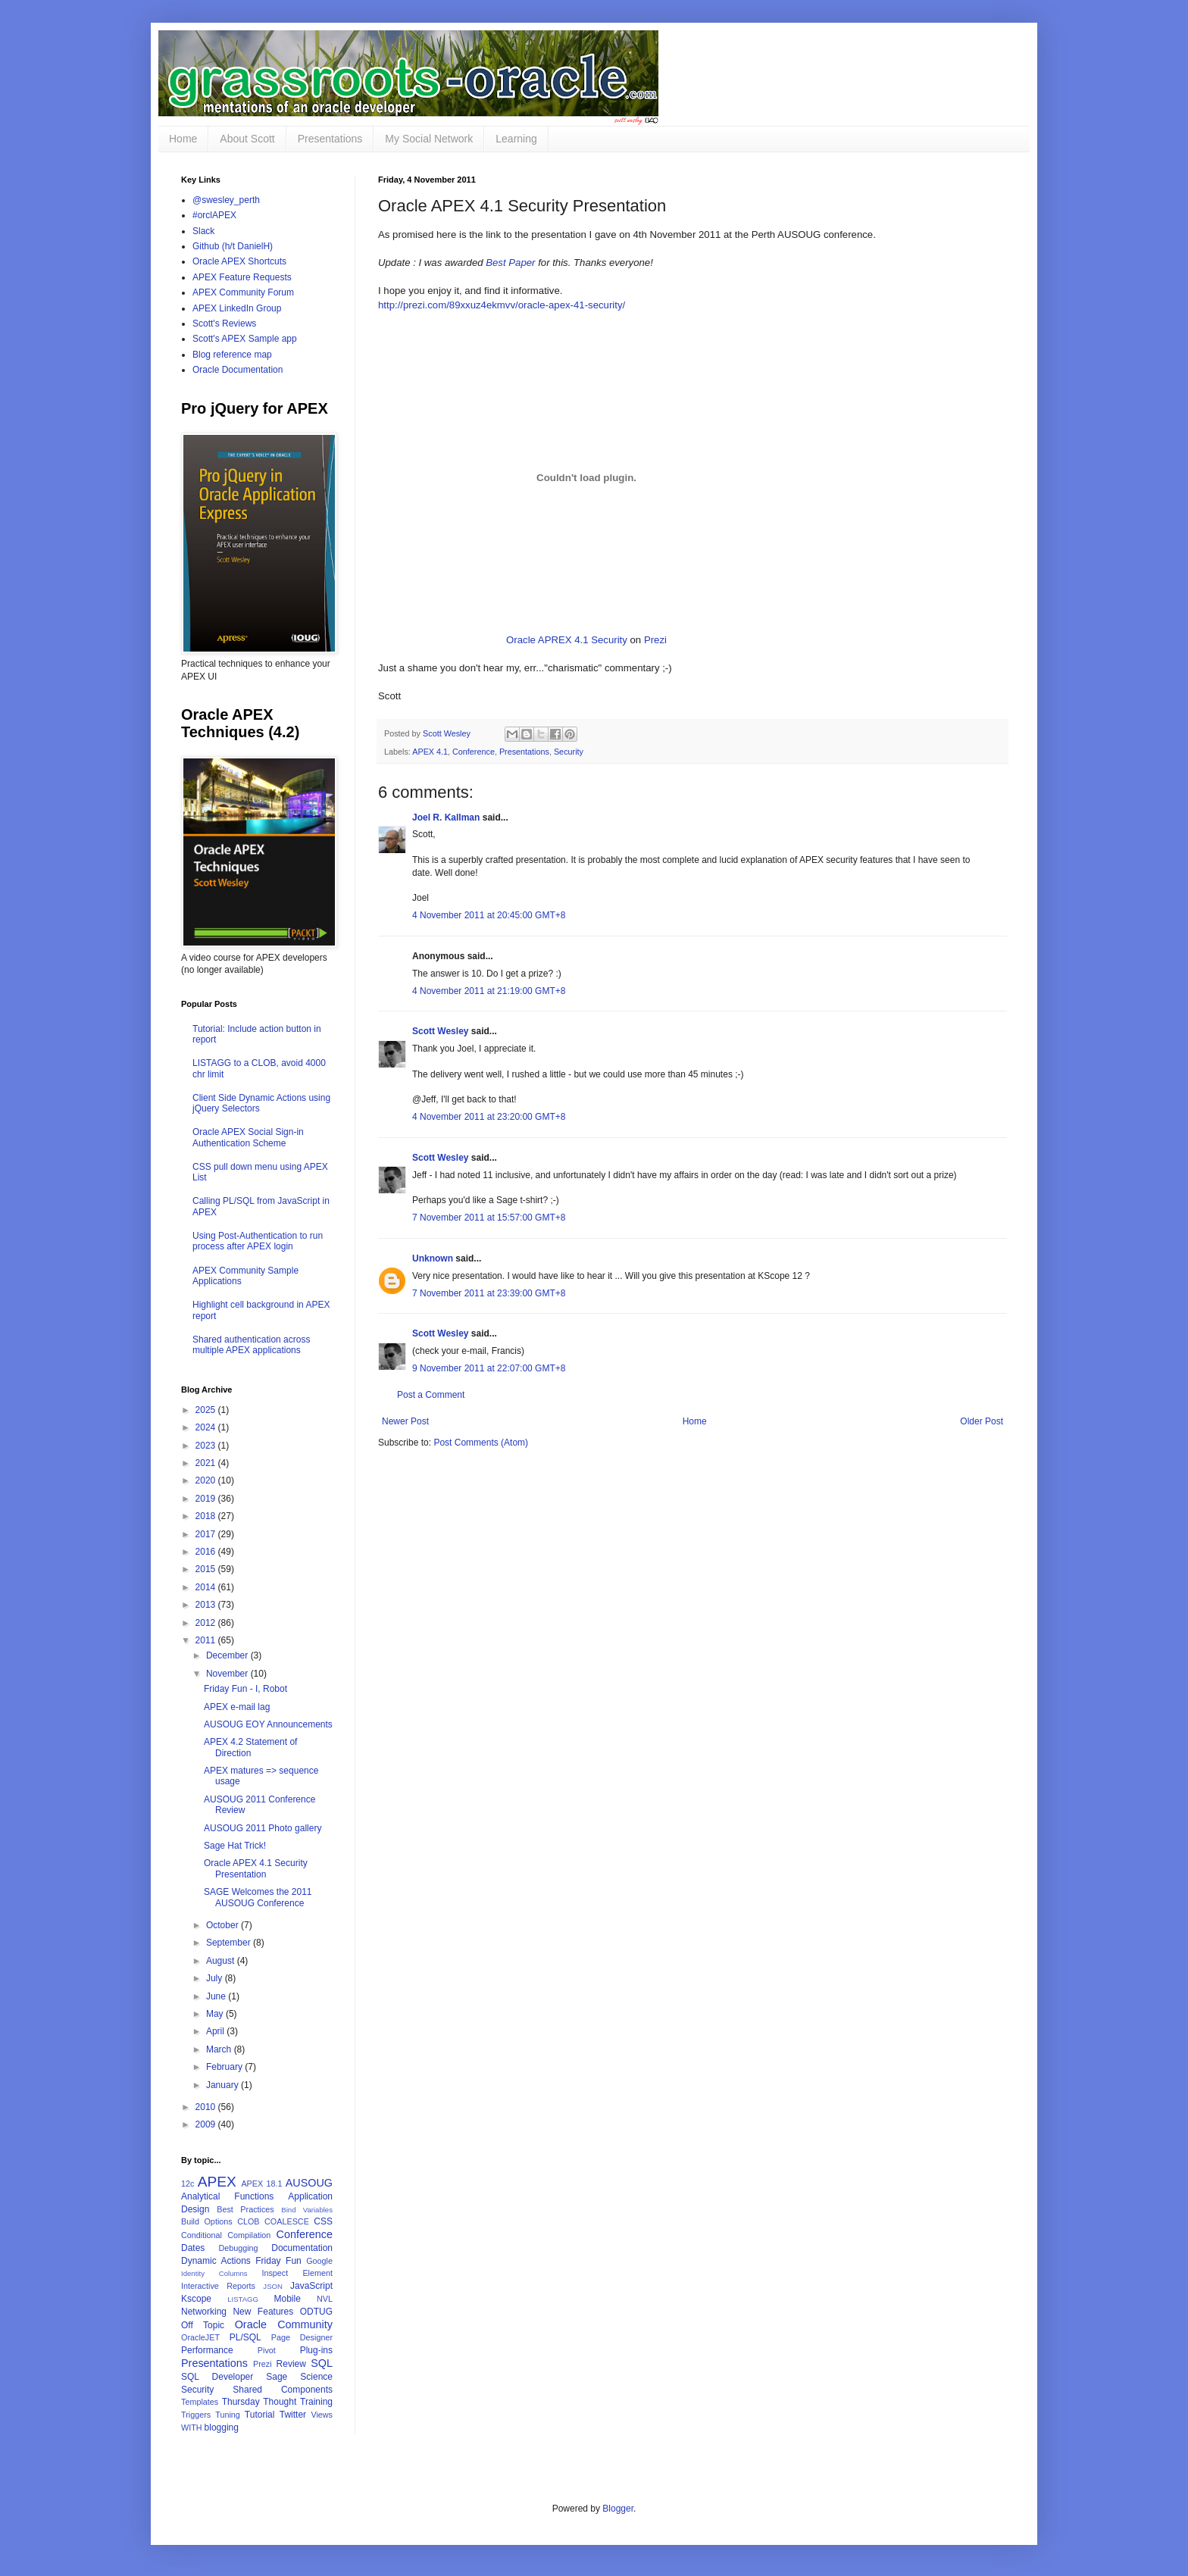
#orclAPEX (214, 215)
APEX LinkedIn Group (236, 308)
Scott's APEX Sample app (244, 338)
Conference (473, 751)
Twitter (293, 2414)
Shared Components (283, 2389)
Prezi (655, 640)
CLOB (248, 2221)
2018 (206, 1516)
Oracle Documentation (237, 369)
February (225, 2067)
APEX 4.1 (430, 751)
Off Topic (202, 2325)
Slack (203, 231)
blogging (222, 2427)
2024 (206, 1427)
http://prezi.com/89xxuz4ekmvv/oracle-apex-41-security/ (501, 305)
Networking (204, 2311)
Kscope (196, 2298)
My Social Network (429, 139)
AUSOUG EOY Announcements (268, 1724)
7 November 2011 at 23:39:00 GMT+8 (488, 1293)
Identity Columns (214, 2273)
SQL (322, 2363)
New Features (263, 2311)
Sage (276, 2376)
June (217, 1996)
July (215, 1978)
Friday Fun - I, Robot (245, 1688)
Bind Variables (307, 2210)
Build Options (207, 2221)
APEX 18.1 (261, 2183)
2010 (206, 2107)
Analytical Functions (227, 2196)
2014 (206, 1587)
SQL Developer (217, 2376)
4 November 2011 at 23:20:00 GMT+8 (488, 1116)
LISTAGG (242, 2299)
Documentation (302, 2248)
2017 (206, 1534)
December (228, 1655)
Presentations (330, 139)
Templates (199, 2401)
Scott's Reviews (224, 323)
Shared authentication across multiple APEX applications (251, 1344)
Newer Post (405, 1421)
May (216, 2014)
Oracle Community (284, 2324)
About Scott (247, 139)
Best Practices (245, 2209)
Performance (207, 2350)
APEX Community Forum (243, 292)
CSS (323, 2221)
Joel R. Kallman (446, 817)
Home (183, 139)
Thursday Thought (259, 2401)
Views (322, 2414)
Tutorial (260, 2414)
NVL (325, 2298)
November (228, 1673)
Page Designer (302, 2337)
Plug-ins (316, 2350)
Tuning (227, 2414)
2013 (206, 1604)
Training (316, 2401)
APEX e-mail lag (237, 1707)
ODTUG (316, 2311)
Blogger (617, 2508)
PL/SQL (245, 2337)
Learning (516, 139)
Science (316, 2376)
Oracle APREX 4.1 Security (566, 640)
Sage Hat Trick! (235, 1845)
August (221, 1960)
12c (187, 2183)
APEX (217, 2182)
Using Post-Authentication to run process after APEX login (257, 1241)
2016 (206, 1551)
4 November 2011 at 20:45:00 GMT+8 (488, 915)
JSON (273, 2286)
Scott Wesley (448, 733)
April (216, 2031)
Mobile (287, 2298)
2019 (206, 1498)
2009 (206, 2124)
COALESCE (286, 2221)
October (223, 1925)
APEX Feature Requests (242, 277)
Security (568, 751)
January (223, 2085)
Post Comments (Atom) (480, 1442)
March (220, 2049)
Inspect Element (297, 2272)
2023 (206, 1445)
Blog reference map (232, 354)
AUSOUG (309, 2183)
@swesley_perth (226, 200)
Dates (193, 2248)
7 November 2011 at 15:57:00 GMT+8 (488, 1217)
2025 (206, 1410)
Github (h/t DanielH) (232, 246)
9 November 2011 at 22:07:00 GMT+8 (488, 1368)
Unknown (432, 1258)
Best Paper (510, 262)
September (229, 1942)
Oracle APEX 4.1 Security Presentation (256, 1868)
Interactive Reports (218, 2285)
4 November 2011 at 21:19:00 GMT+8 (488, 991)
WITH (191, 2427)
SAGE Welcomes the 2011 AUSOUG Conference (258, 1897)
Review (291, 2364)
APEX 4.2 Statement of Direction (250, 1747)
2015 (206, 1569)
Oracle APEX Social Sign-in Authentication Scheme (248, 1137)
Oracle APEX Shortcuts (239, 261)
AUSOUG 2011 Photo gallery (262, 1828)
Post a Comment (430, 1395)
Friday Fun (278, 2261)
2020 (206, 1480)
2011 (206, 1640)
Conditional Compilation (225, 2235)
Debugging (238, 2247)
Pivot (267, 2350)
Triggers (196, 2414)
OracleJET (200, 2337)
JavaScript (311, 2286)
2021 (206, 1463)
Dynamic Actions (216, 2261)
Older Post (981, 1421)
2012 (206, 1623)
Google (319, 2260)
